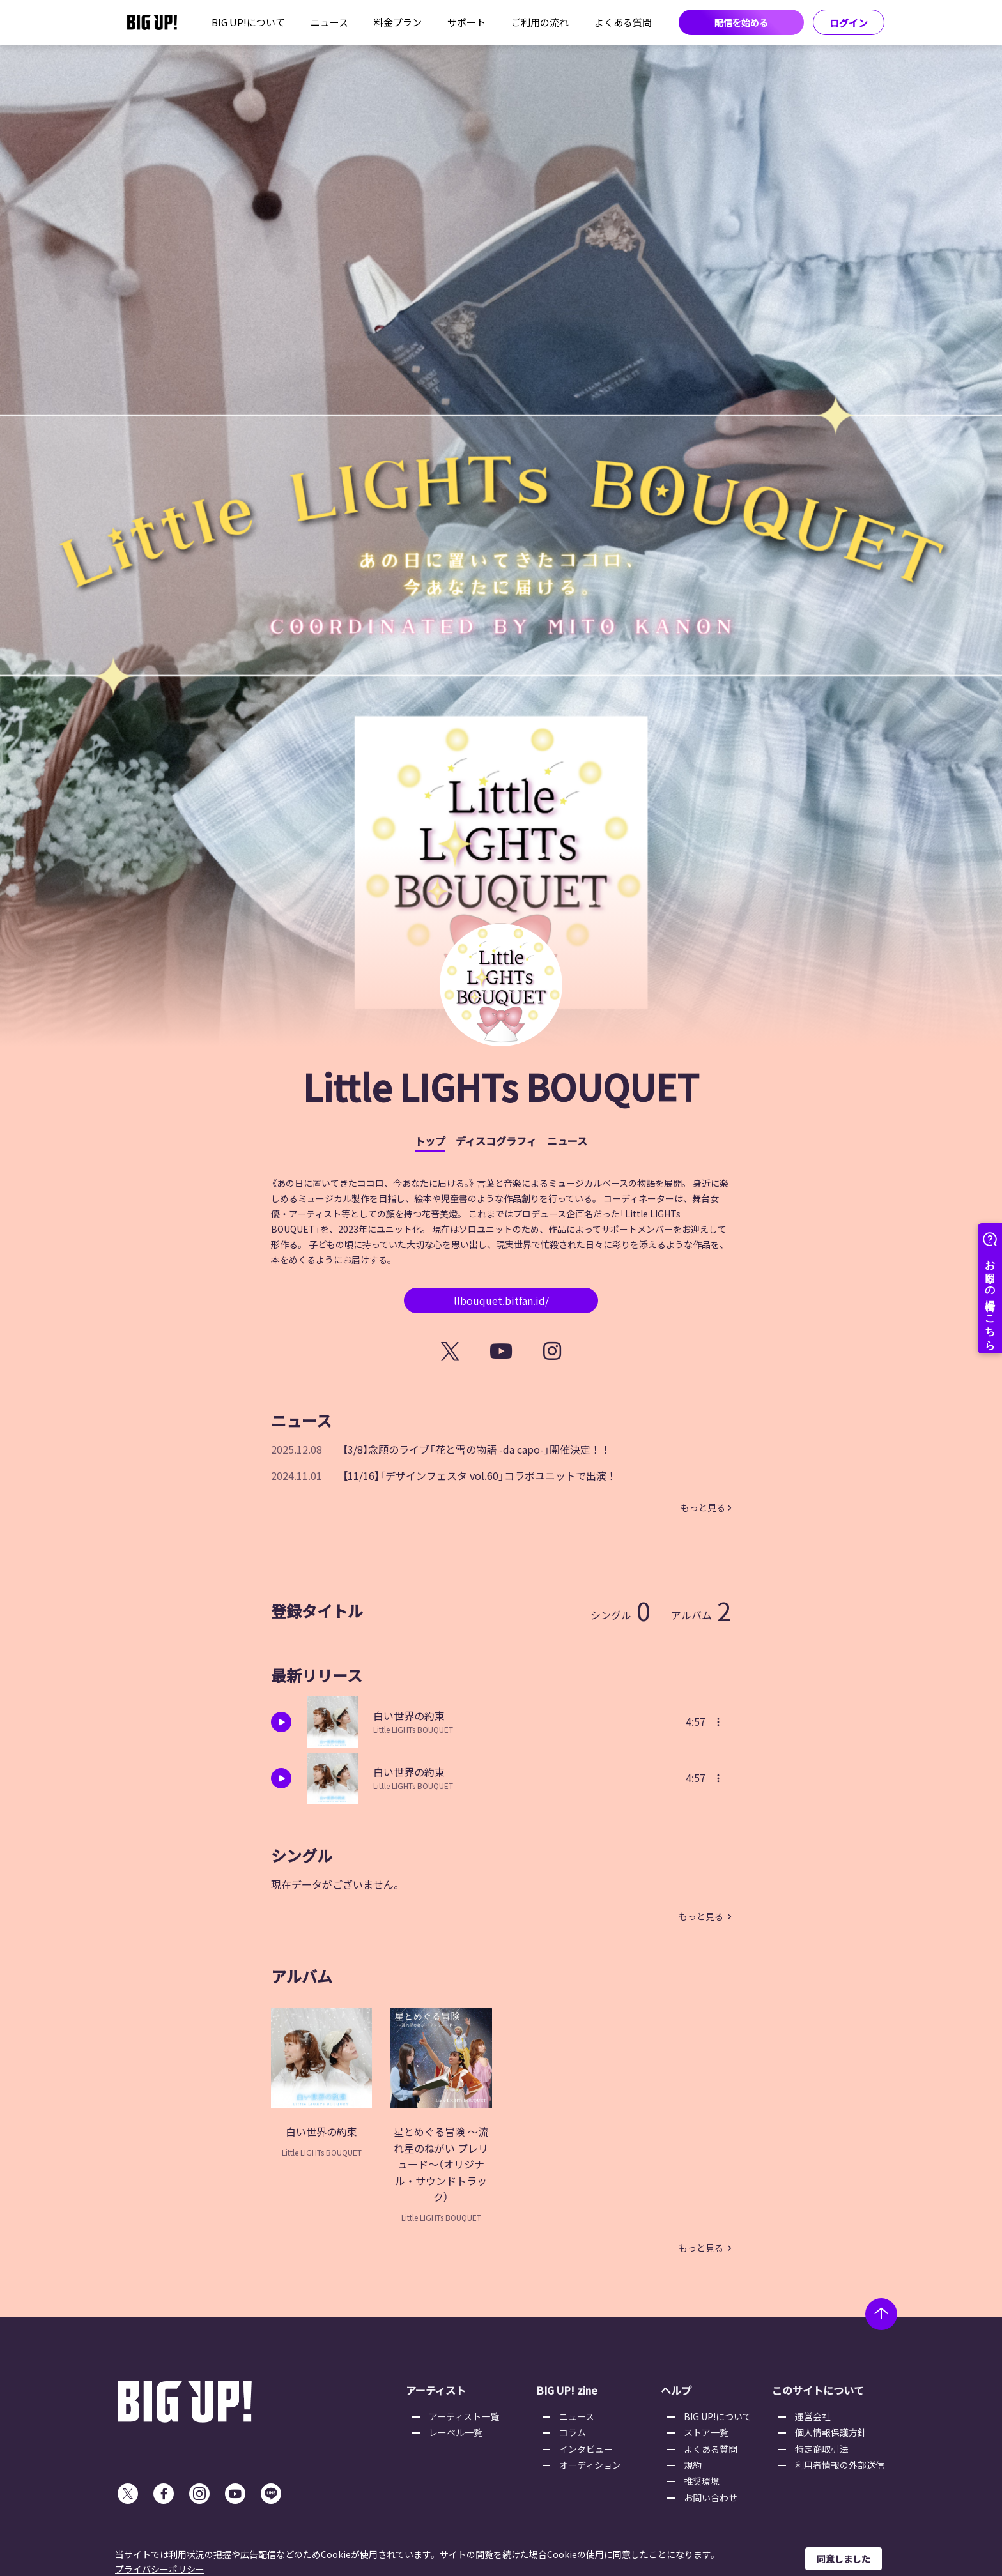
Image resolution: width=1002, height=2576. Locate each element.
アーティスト (436, 2390)
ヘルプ (676, 2390)
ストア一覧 (706, 2432)
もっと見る (703, 1507)
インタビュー (586, 2449)
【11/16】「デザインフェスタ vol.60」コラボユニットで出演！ (480, 1475)
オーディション (590, 2464)
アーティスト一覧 (464, 2416)
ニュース (329, 22)
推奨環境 (702, 2480)
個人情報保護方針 (831, 2432)
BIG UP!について (248, 22)
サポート (466, 22)
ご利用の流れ (540, 22)
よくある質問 (623, 22)
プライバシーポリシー (159, 2569)
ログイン (848, 22)
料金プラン (398, 22)
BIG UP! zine (566, 2390)
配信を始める (741, 22)
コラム (572, 2432)
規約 (693, 2464)
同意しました (843, 2558)
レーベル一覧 (455, 2432)
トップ (430, 1140)
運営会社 (813, 2416)
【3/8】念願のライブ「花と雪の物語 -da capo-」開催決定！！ (477, 1449)
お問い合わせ (710, 2497)
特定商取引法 (822, 2449)
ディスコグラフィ (496, 1140)
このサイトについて (818, 2390)
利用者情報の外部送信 (839, 2464)
